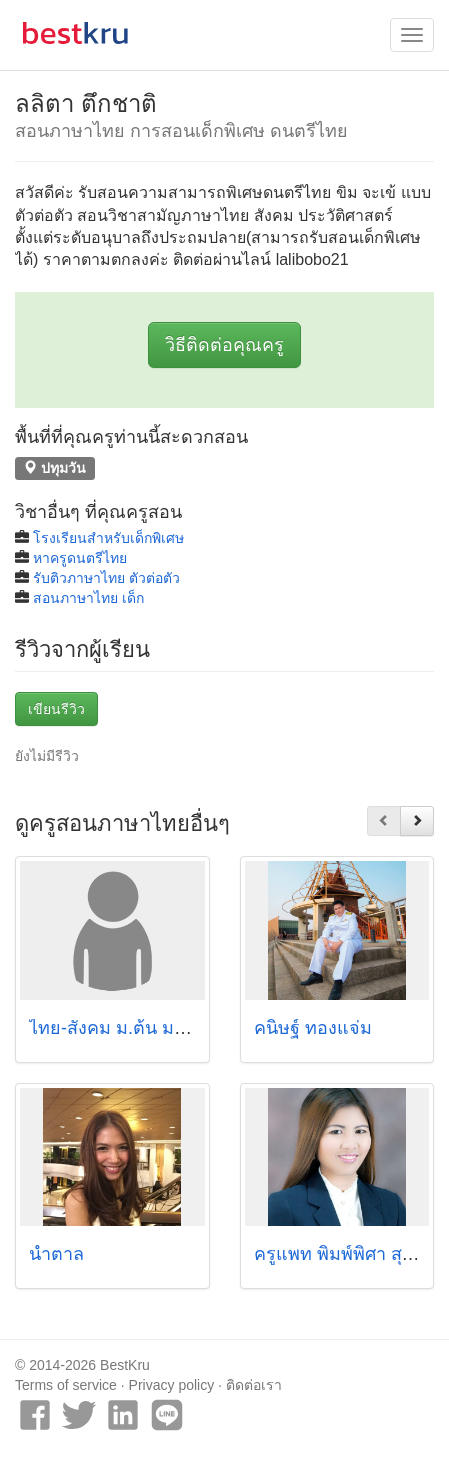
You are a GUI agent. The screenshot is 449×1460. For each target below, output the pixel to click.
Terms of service (66, 1385)
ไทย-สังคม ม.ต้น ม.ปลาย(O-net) (154, 1028)
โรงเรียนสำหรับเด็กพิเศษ (108, 538)
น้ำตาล (56, 1254)
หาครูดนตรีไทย (80, 558)
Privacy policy (172, 1385)
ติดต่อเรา (254, 1385)
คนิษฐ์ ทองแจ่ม (313, 1028)
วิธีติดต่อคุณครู (224, 345)
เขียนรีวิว (56, 709)
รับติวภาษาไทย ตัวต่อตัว (106, 578)
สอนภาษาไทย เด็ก (88, 598)
